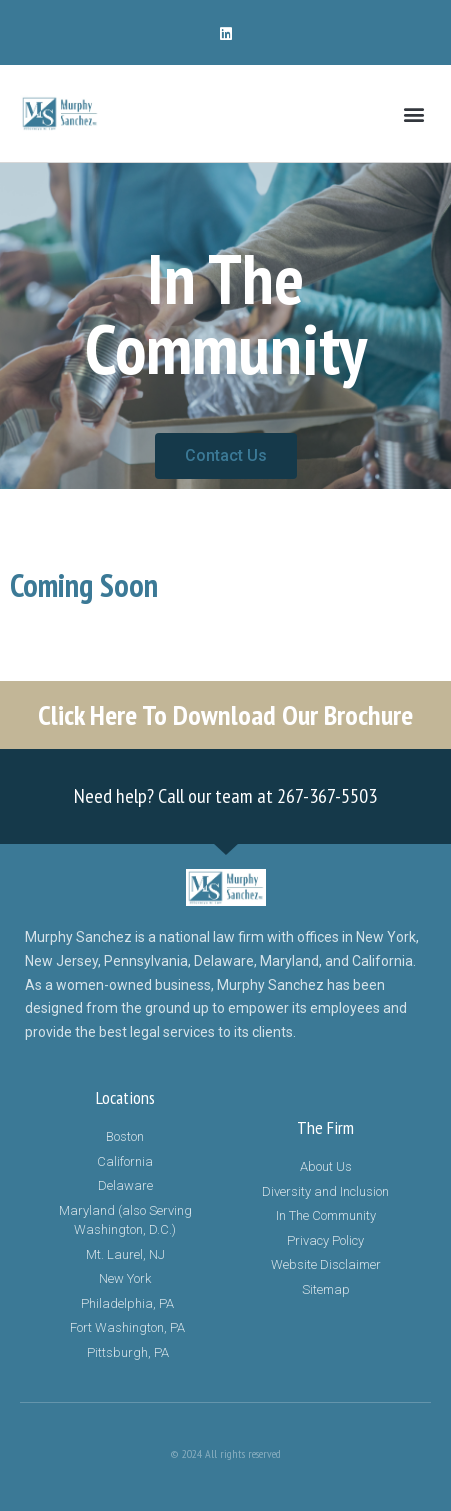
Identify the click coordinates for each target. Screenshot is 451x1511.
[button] (414, 113)
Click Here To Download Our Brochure (225, 714)
